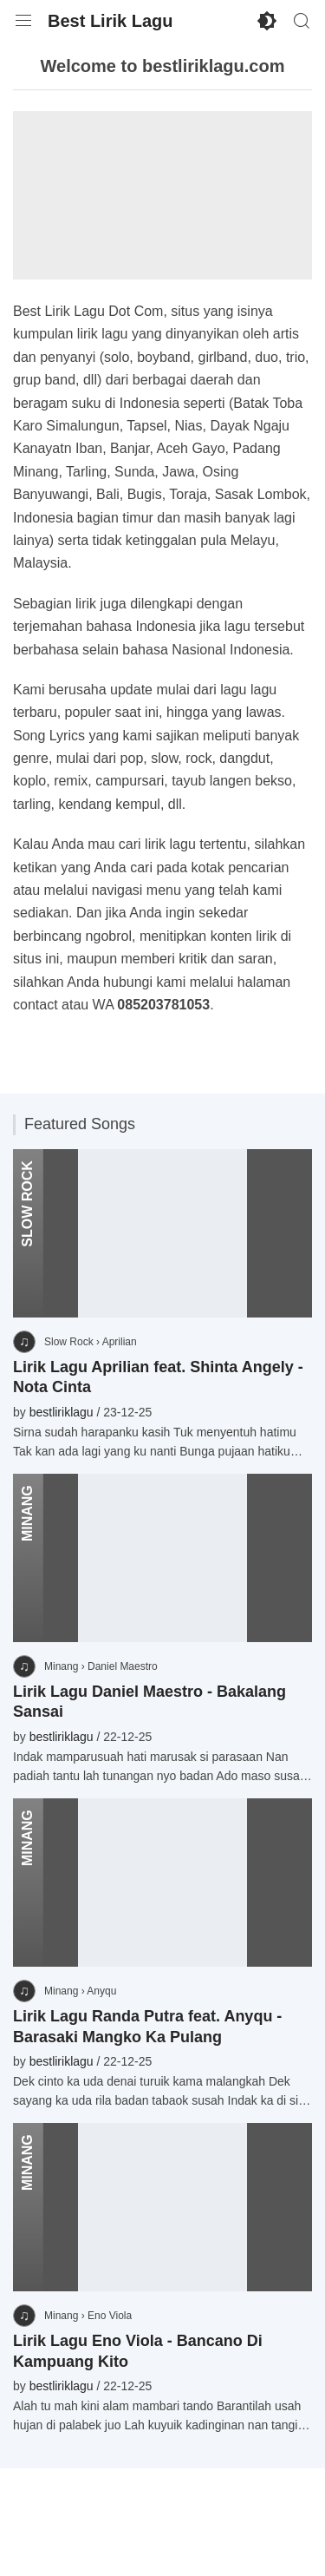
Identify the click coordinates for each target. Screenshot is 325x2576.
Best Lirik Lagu (110, 20)
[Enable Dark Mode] (267, 20)
